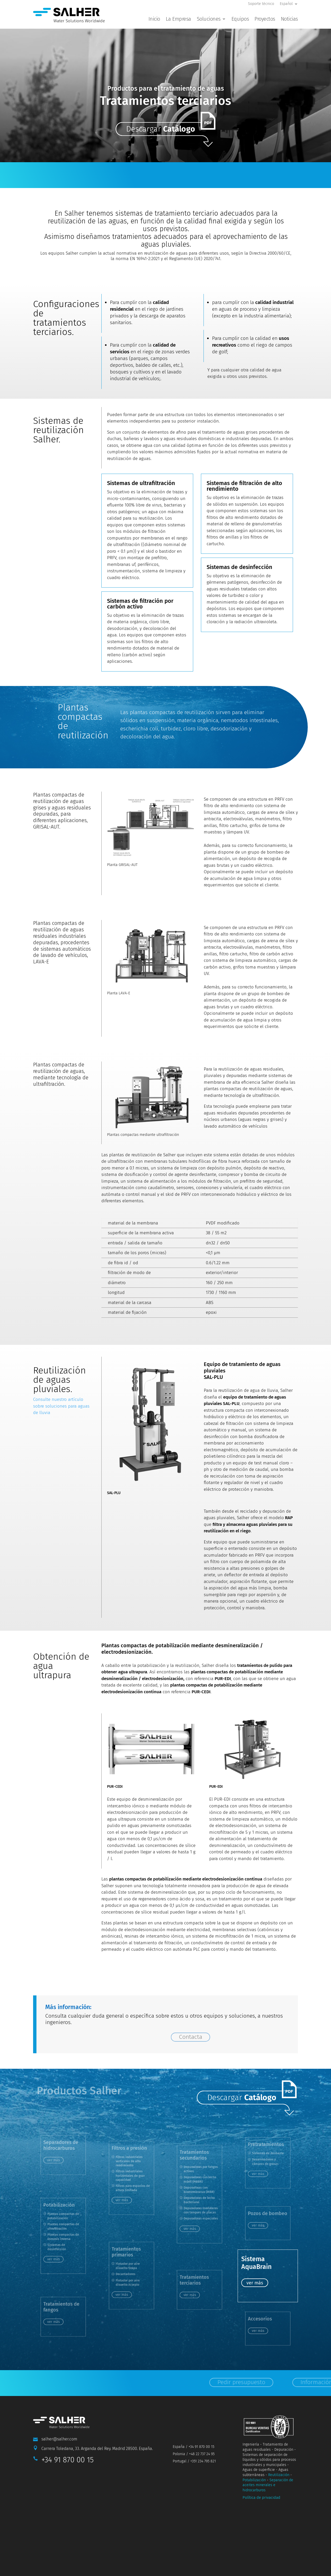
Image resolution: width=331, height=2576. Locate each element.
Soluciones (209, 19)
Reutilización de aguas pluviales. (59, 1386)
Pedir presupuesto (198, 180)
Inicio (154, 19)
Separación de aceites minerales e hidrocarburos (268, 2491)
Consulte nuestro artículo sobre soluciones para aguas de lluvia (61, 1412)
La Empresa (178, 19)
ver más (125, 2198)
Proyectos (264, 19)
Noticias (289, 19)
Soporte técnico (261, 4)
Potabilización (254, 2486)
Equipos (240, 19)
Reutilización (278, 2481)
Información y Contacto (288, 180)
